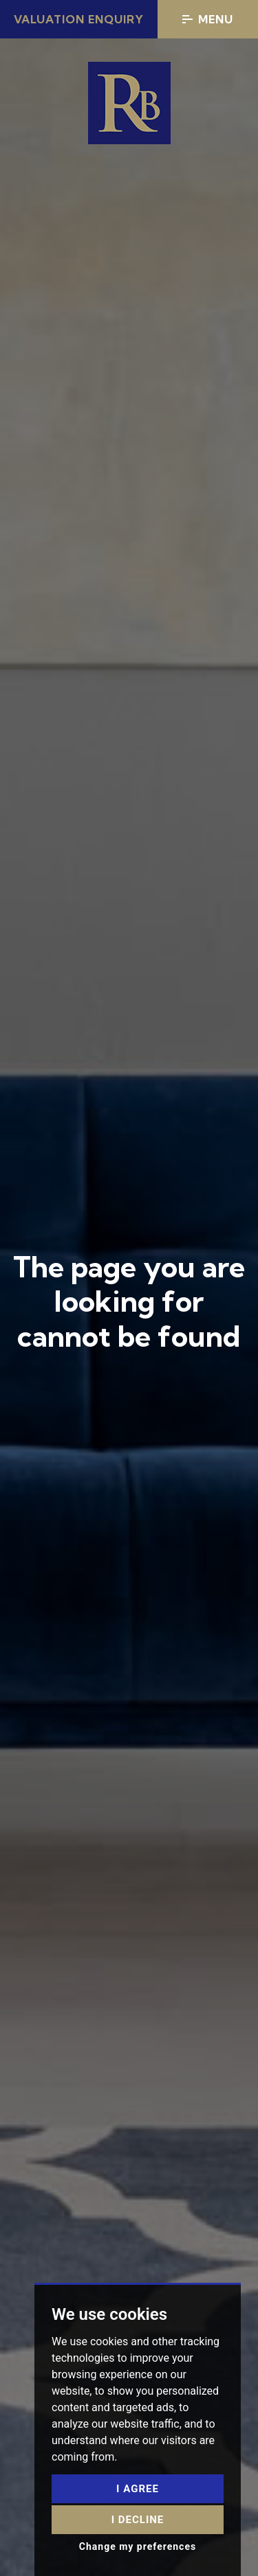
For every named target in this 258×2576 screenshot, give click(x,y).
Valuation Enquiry (79, 19)
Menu (207, 19)
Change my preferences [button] (137, 2546)
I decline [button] (137, 2520)
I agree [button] (137, 2489)
